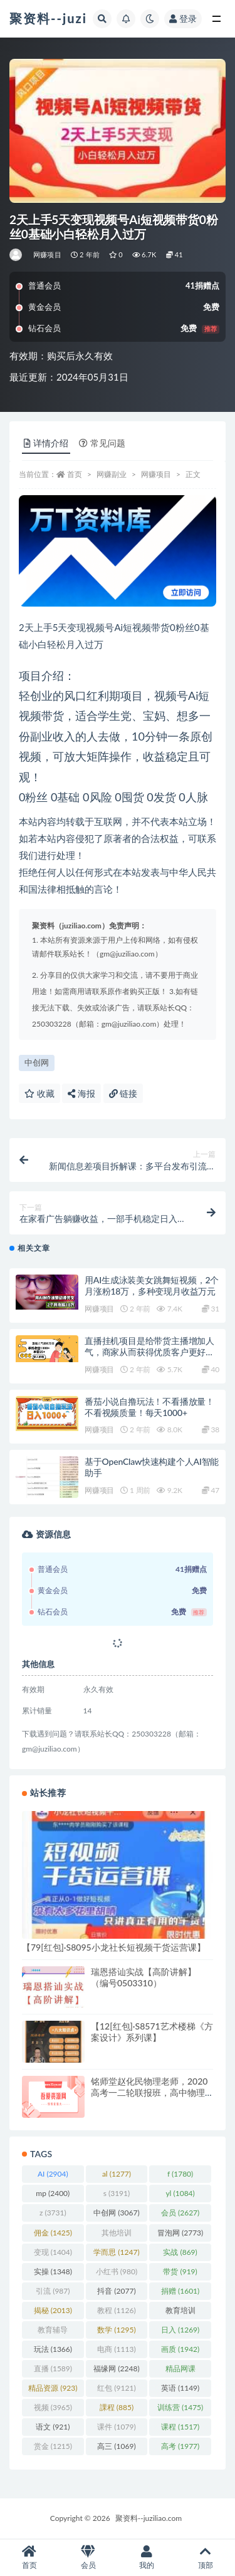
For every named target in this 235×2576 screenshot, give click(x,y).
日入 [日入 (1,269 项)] (180, 2329)
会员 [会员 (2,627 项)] (180, 2212)
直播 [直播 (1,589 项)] (53, 2368)
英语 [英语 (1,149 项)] (180, 2388)
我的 (147, 2557)
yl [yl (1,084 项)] (179, 2193)
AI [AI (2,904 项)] (53, 2173)
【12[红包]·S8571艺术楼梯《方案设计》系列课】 (152, 2032)
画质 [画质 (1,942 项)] (180, 2349)
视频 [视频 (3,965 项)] (53, 2407)
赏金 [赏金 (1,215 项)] (53, 2446)
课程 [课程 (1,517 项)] (180, 2426)
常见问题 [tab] (102, 443)
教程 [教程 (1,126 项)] (116, 2310)
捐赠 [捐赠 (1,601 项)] (180, 2291)
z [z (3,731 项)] (52, 2212)
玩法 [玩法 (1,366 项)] (53, 2349)
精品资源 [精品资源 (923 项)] (52, 2388)
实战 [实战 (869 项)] (180, 2252)
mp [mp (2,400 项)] (53, 2193)
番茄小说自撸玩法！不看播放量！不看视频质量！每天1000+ (149, 1407)
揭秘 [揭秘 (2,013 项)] (53, 2310)
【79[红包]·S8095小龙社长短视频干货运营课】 (114, 1947)
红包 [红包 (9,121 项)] (116, 2388)
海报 (81, 1093)
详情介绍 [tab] (46, 443)
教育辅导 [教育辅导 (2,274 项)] (53, 2332)
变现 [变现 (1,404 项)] (53, 2252)
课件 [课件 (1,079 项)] (116, 2426)
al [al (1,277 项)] (116, 2173)
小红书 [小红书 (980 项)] (116, 2271)
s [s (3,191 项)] (116, 2193)
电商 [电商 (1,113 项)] (116, 2349)
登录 (183, 18)
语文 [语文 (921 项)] (53, 2426)
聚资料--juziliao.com (148, 2518)
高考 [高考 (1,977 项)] (180, 2446)
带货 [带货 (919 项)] (180, 2271)
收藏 (39, 1093)
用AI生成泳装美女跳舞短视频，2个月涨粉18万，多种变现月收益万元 (152, 1285)
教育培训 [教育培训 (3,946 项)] (180, 2312)
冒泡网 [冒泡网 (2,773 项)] (180, 2232)
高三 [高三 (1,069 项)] (116, 2446)
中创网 (36, 1062)
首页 (74, 474)
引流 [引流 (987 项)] (53, 2291)
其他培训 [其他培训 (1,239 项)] (117, 2235)
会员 (88, 2557)
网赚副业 (112, 474)
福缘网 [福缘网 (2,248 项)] (116, 2368)
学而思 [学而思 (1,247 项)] (116, 2252)
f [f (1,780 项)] (180, 2173)
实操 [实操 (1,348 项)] (53, 2271)
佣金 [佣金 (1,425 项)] (53, 2232)
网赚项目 (47, 254)
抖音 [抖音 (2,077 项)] (116, 2291)
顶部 (205, 2557)
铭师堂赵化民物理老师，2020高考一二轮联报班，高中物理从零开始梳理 (149, 2092)
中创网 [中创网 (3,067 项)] (116, 2212)
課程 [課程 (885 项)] (116, 2407)
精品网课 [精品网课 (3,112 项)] (180, 2371)
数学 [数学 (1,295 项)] (116, 2329)
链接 (123, 1093)
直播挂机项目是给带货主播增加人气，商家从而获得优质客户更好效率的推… (149, 1351)
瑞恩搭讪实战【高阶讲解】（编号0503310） (143, 1977)
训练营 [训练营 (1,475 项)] (180, 2407)
